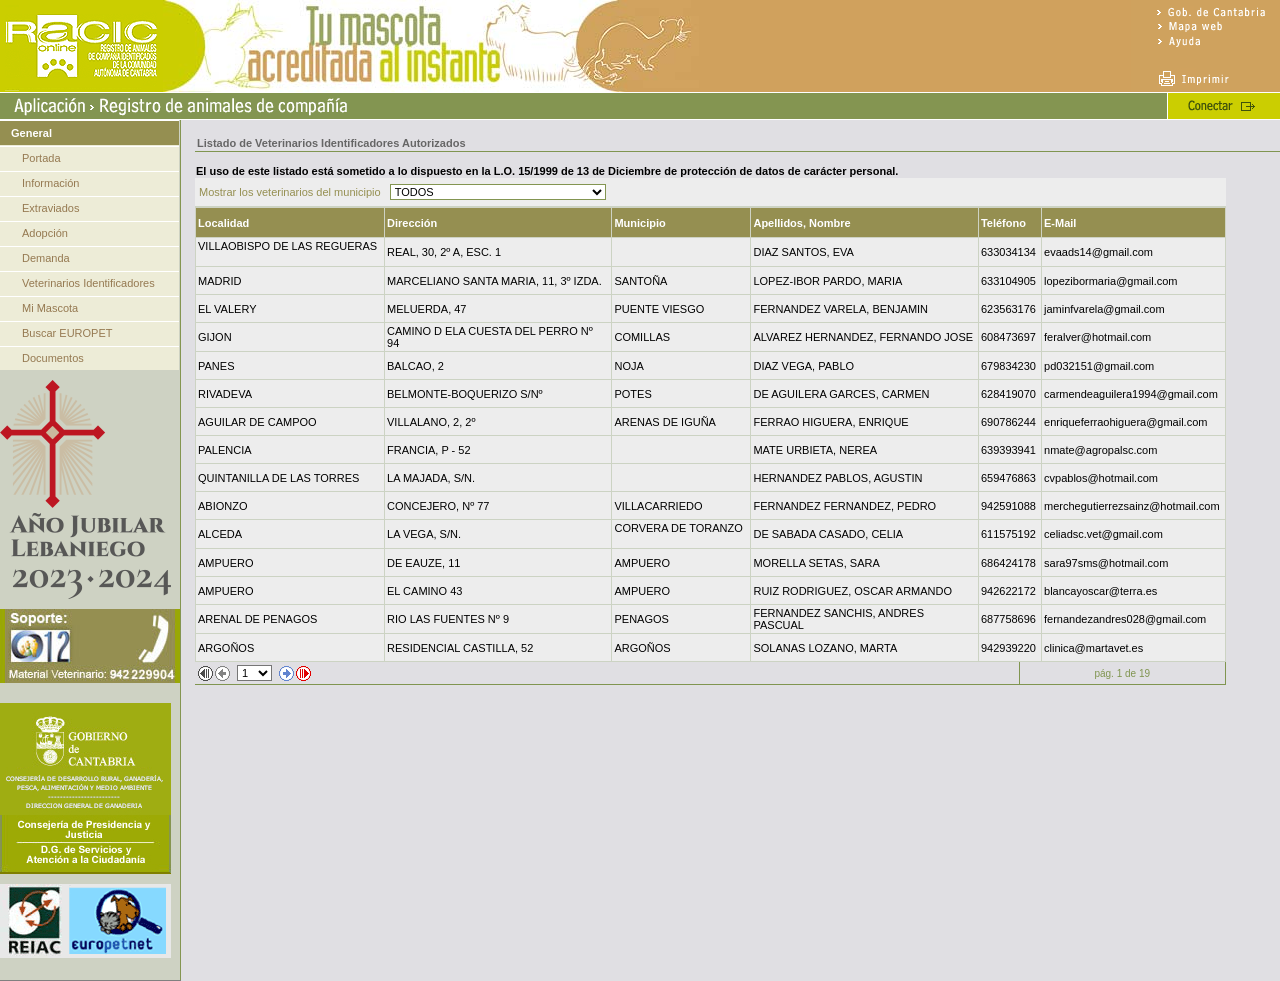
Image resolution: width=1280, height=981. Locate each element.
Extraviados (50, 208)
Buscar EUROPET (67, 333)
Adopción (45, 233)
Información (50, 183)
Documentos (53, 358)
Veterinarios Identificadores (88, 283)
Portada (41, 158)
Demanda (46, 258)
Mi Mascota (50, 308)
